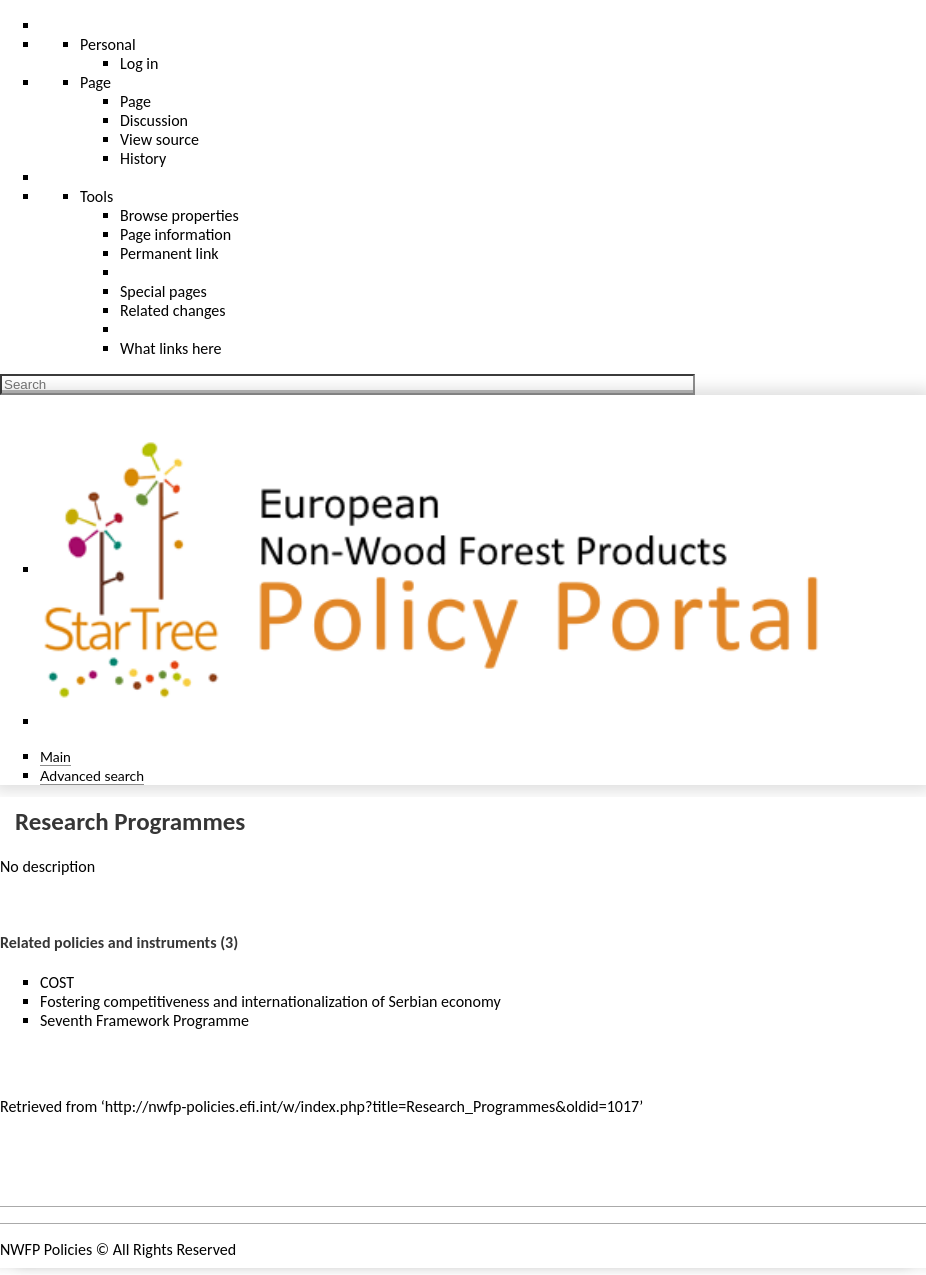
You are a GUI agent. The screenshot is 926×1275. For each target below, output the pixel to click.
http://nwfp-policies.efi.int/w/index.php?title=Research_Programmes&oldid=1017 (372, 1106)
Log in (139, 63)
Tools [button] (96, 196)
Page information (175, 234)
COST (57, 982)
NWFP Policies (46, 1249)
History (143, 158)
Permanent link (169, 253)
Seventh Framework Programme (144, 1020)
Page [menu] (95, 82)
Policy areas (54, 1168)
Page (135, 101)
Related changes (173, 310)
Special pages (163, 291)
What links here (171, 348)
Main (55, 756)
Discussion (154, 120)
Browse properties (179, 215)
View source (159, 139)
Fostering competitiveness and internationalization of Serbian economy (270, 1001)
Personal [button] (108, 44)
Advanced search (92, 775)
